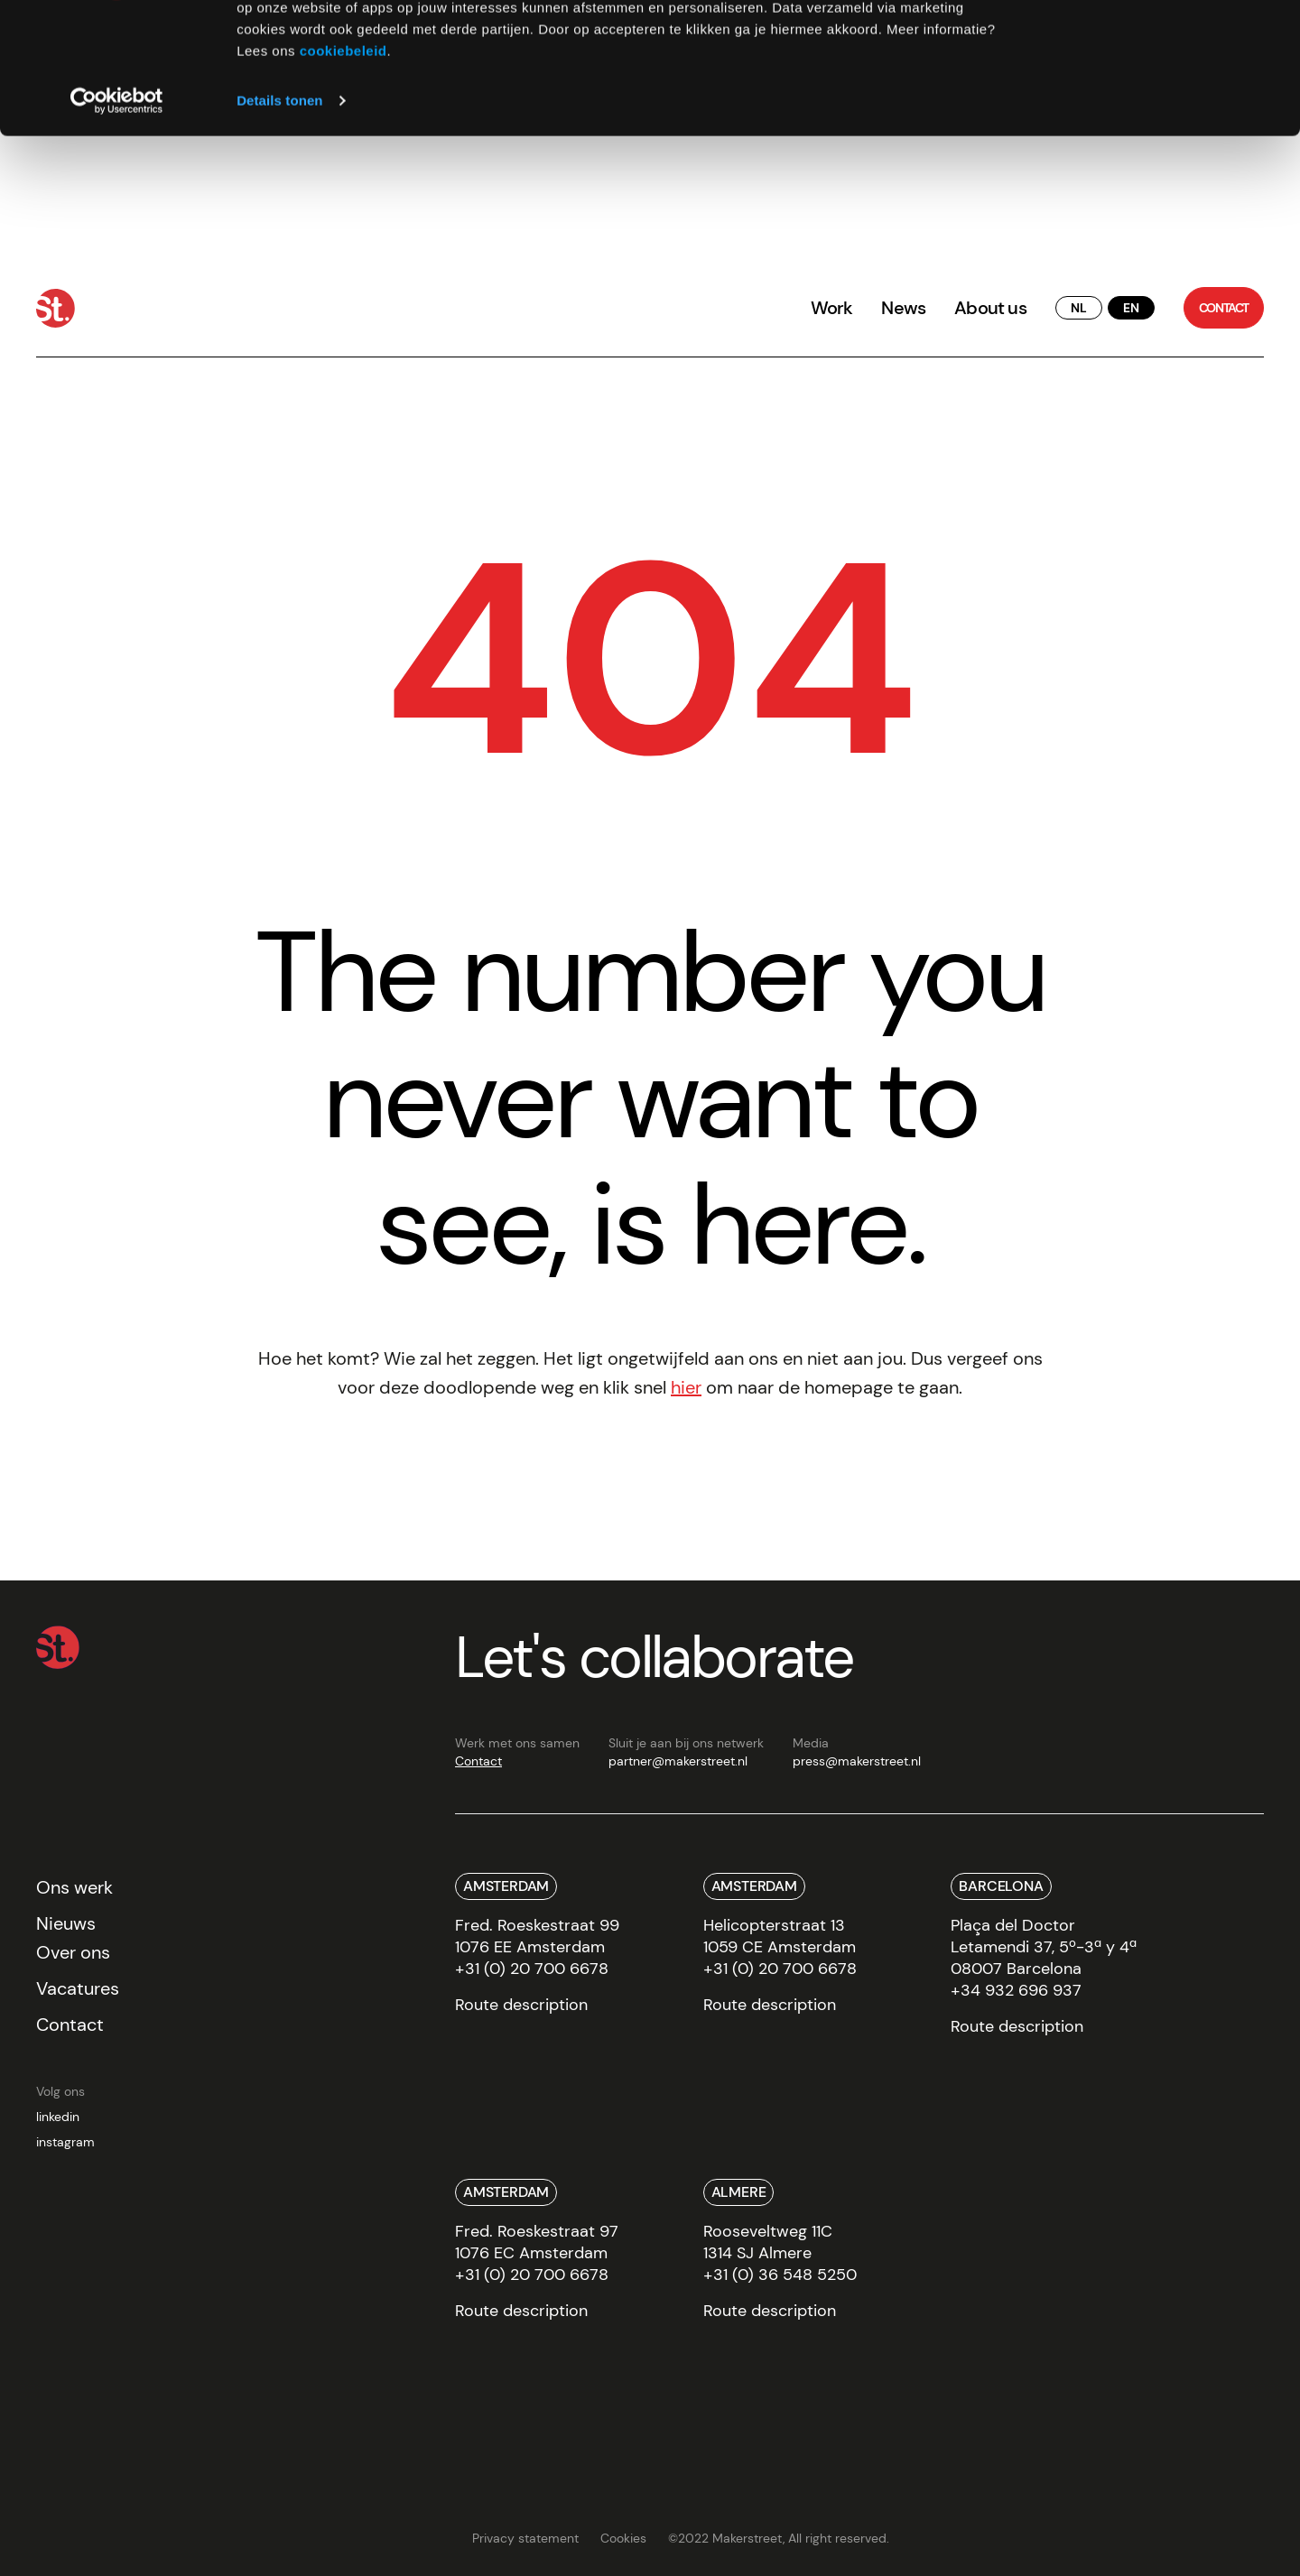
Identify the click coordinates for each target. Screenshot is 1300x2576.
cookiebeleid (343, 173)
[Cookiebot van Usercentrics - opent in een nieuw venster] (117, 223)
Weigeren (1149, 98)
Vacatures (77, 1988)
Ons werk (74, 1887)
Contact (478, 1761)
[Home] (55, 308)
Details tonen (279, 223)
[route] (521, 2010)
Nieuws (66, 1923)
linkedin (57, 2116)
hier (686, 1387)
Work (832, 308)
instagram (65, 2142)
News (903, 308)
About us (990, 308)
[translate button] (1078, 308)
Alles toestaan (1149, 44)
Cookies (623, 2538)
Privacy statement (525, 2538)
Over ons (73, 1952)
